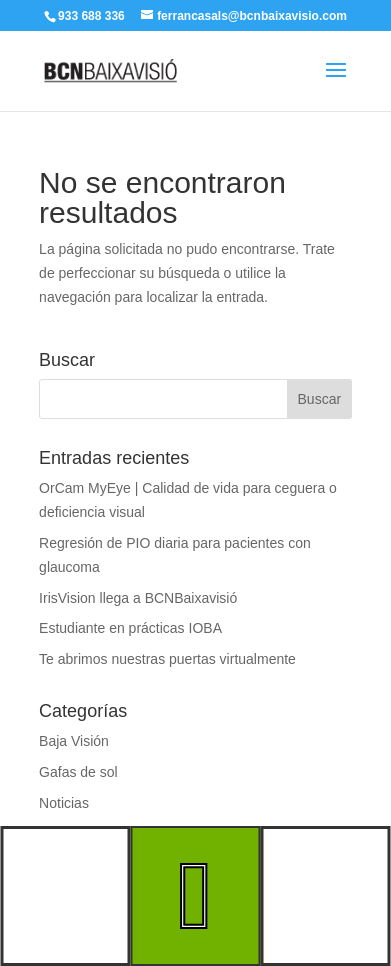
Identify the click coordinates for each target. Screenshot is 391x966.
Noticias (64, 803)
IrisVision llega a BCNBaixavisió (138, 598)
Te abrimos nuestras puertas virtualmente (167, 659)
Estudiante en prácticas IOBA (130, 628)
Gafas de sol (78, 772)
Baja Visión (74, 741)
